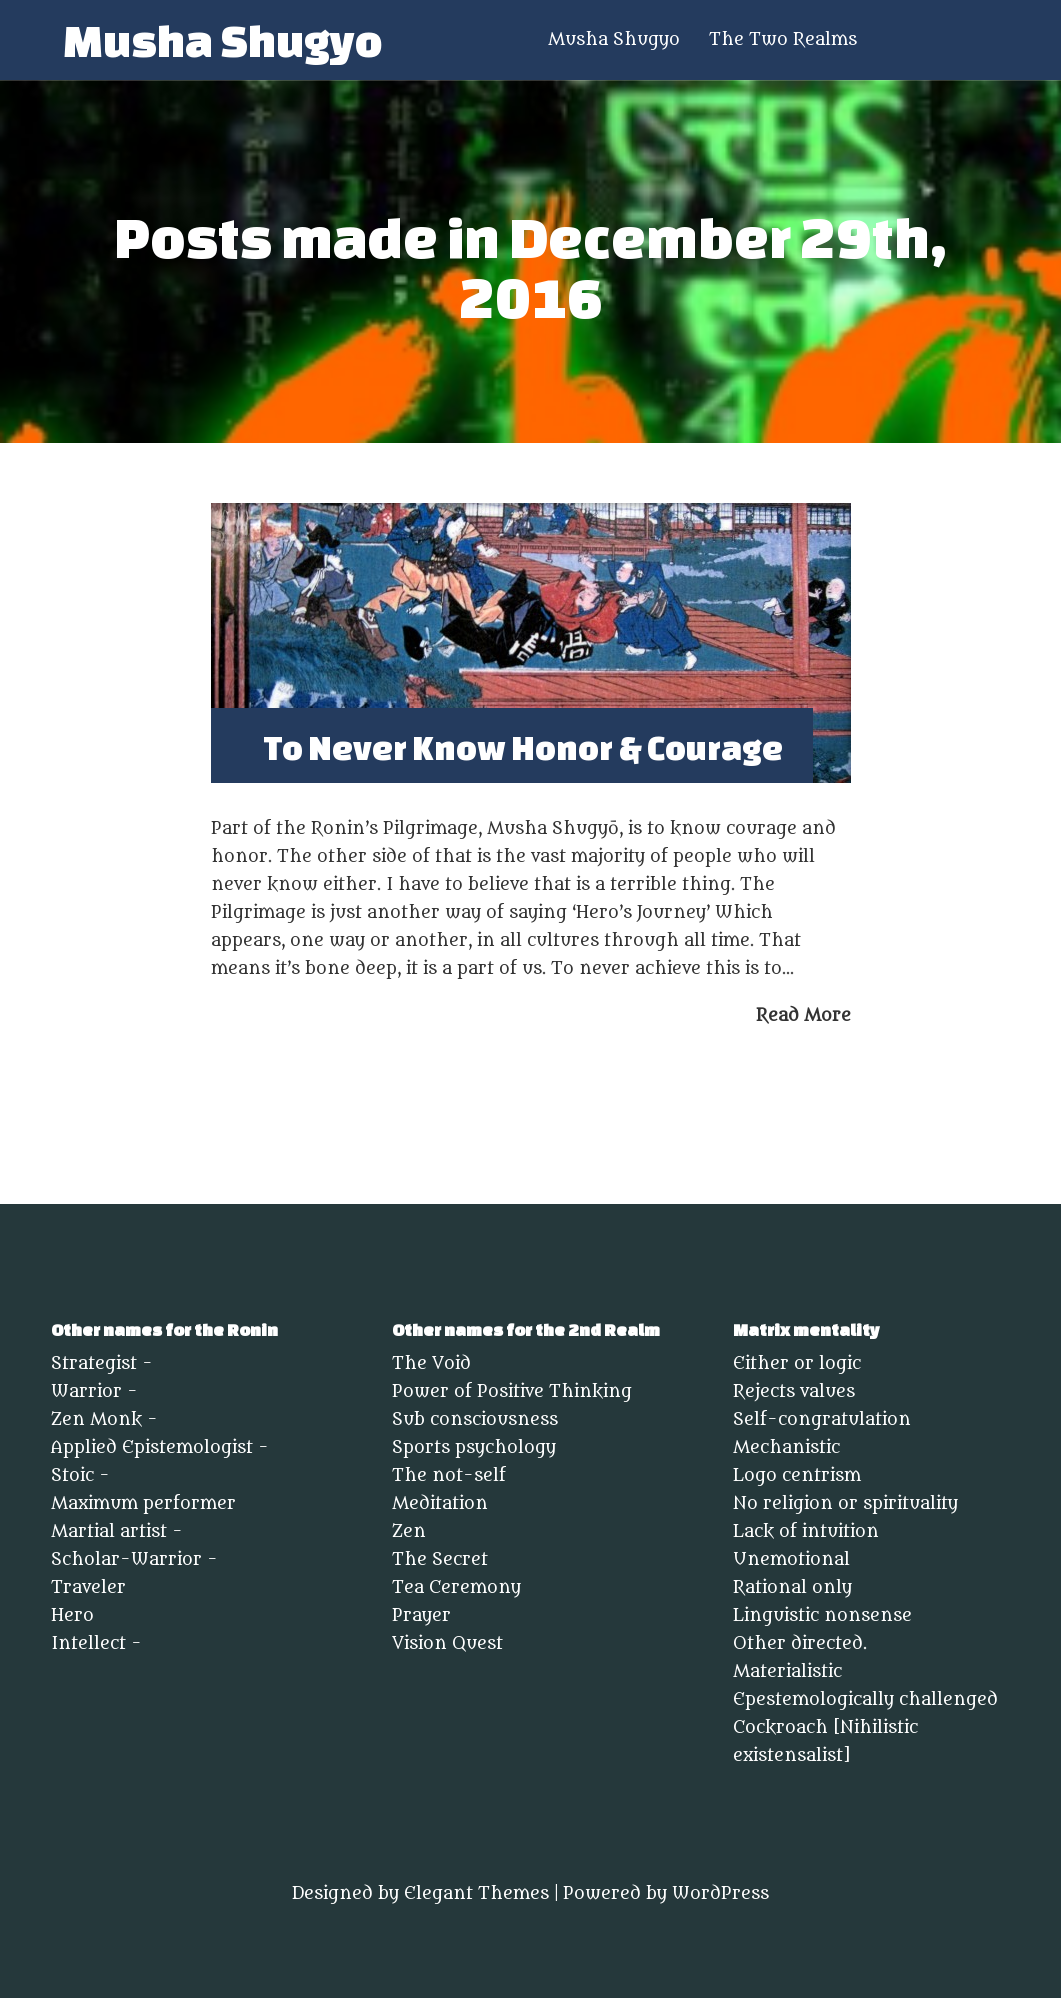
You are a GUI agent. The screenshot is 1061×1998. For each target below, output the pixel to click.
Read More (803, 1015)
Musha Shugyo (223, 41)
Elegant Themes (476, 1894)
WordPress (720, 1894)
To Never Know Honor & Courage (523, 747)
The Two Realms (783, 41)
